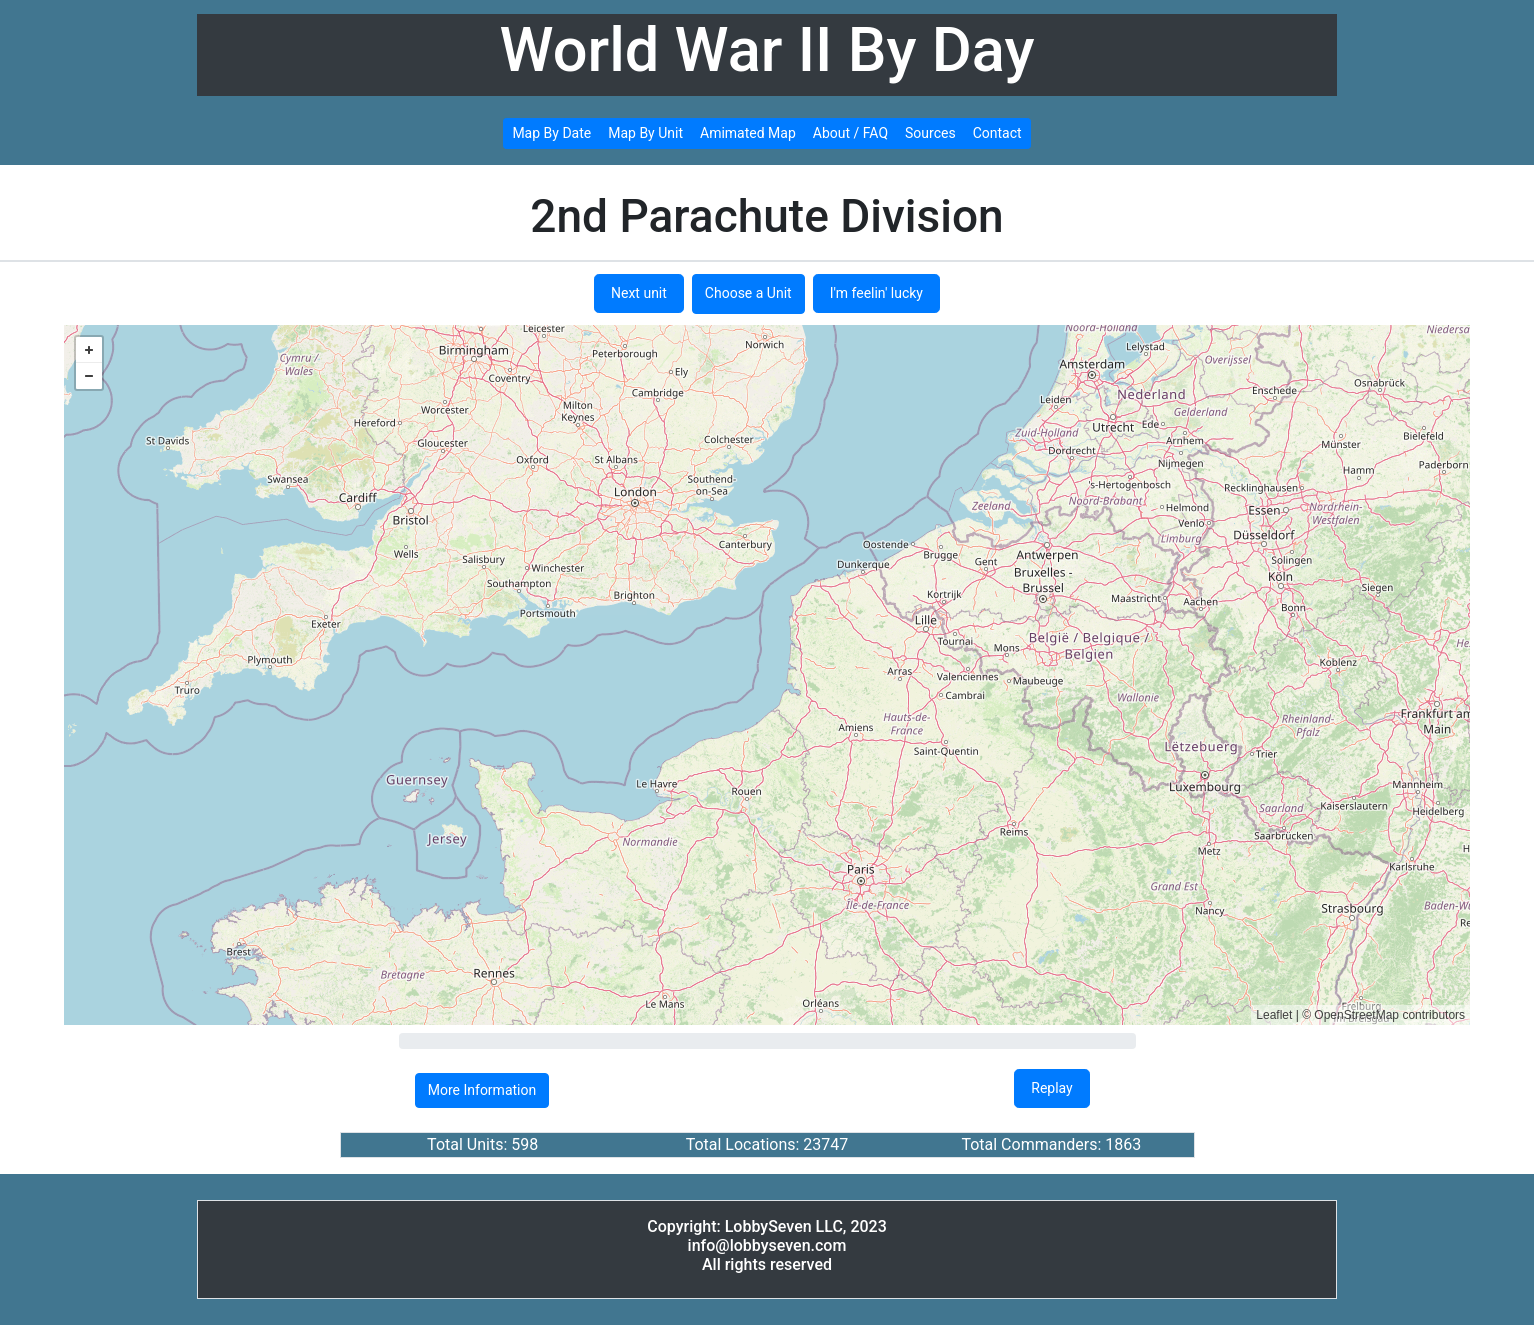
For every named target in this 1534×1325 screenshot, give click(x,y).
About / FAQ (850, 133)
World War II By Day (767, 50)
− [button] (89, 376)
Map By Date (551, 133)
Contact (997, 133)
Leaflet (1274, 1015)
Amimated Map (748, 133)
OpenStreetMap (1356, 1015)
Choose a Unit (748, 293)
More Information (482, 1090)
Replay (1051, 1088)
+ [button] (89, 350)
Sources (930, 133)
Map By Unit (645, 133)
